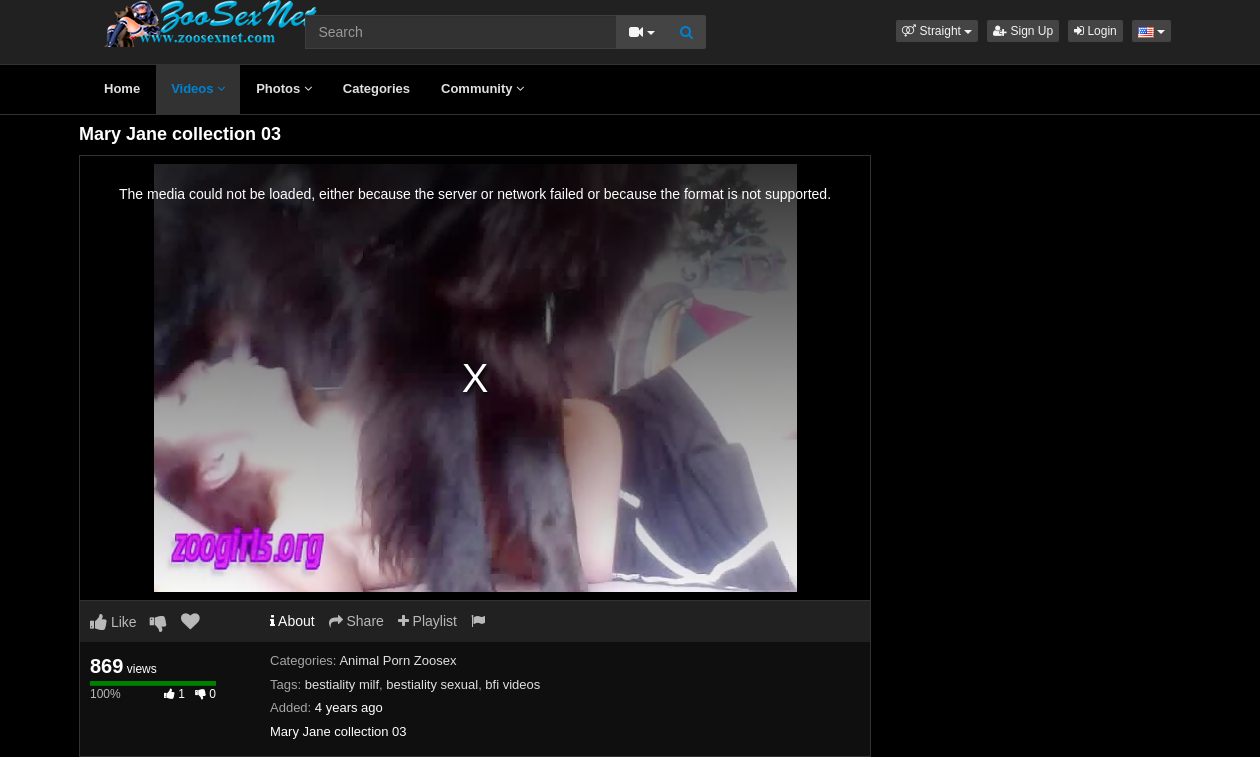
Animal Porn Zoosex (397, 660)
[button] (937, 31)
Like (113, 622)
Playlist (427, 621)
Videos (198, 88)
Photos (284, 88)
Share (356, 621)
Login (1095, 31)
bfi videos (512, 684)
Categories (376, 88)
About (292, 621)
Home (122, 88)
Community (482, 88)
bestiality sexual (432, 684)
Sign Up (1023, 31)
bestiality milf (342, 684)
